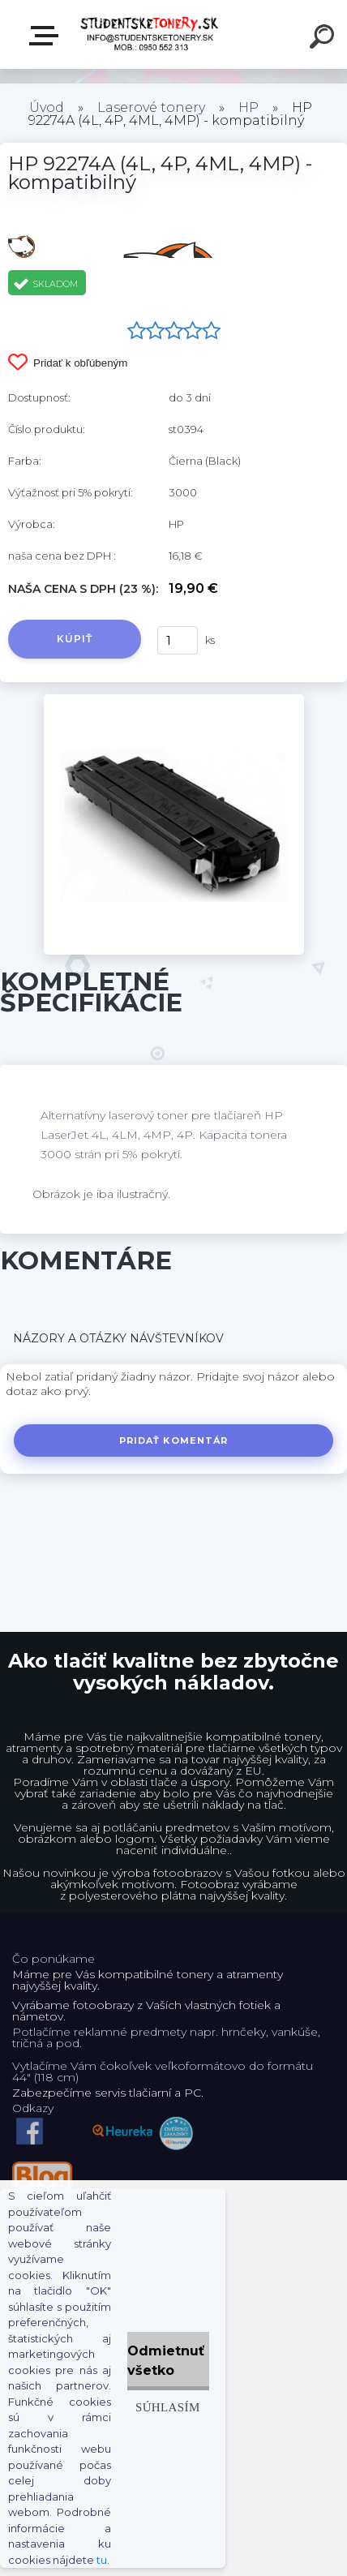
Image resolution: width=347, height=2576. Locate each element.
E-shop (47, 35)
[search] (324, 39)
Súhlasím (167, 2407)
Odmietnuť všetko (165, 2360)
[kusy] (177, 640)
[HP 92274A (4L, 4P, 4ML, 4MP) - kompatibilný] (174, 700)
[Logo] (150, 34)
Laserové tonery (151, 107)
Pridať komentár (174, 1440)
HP (248, 107)
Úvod (46, 107)
